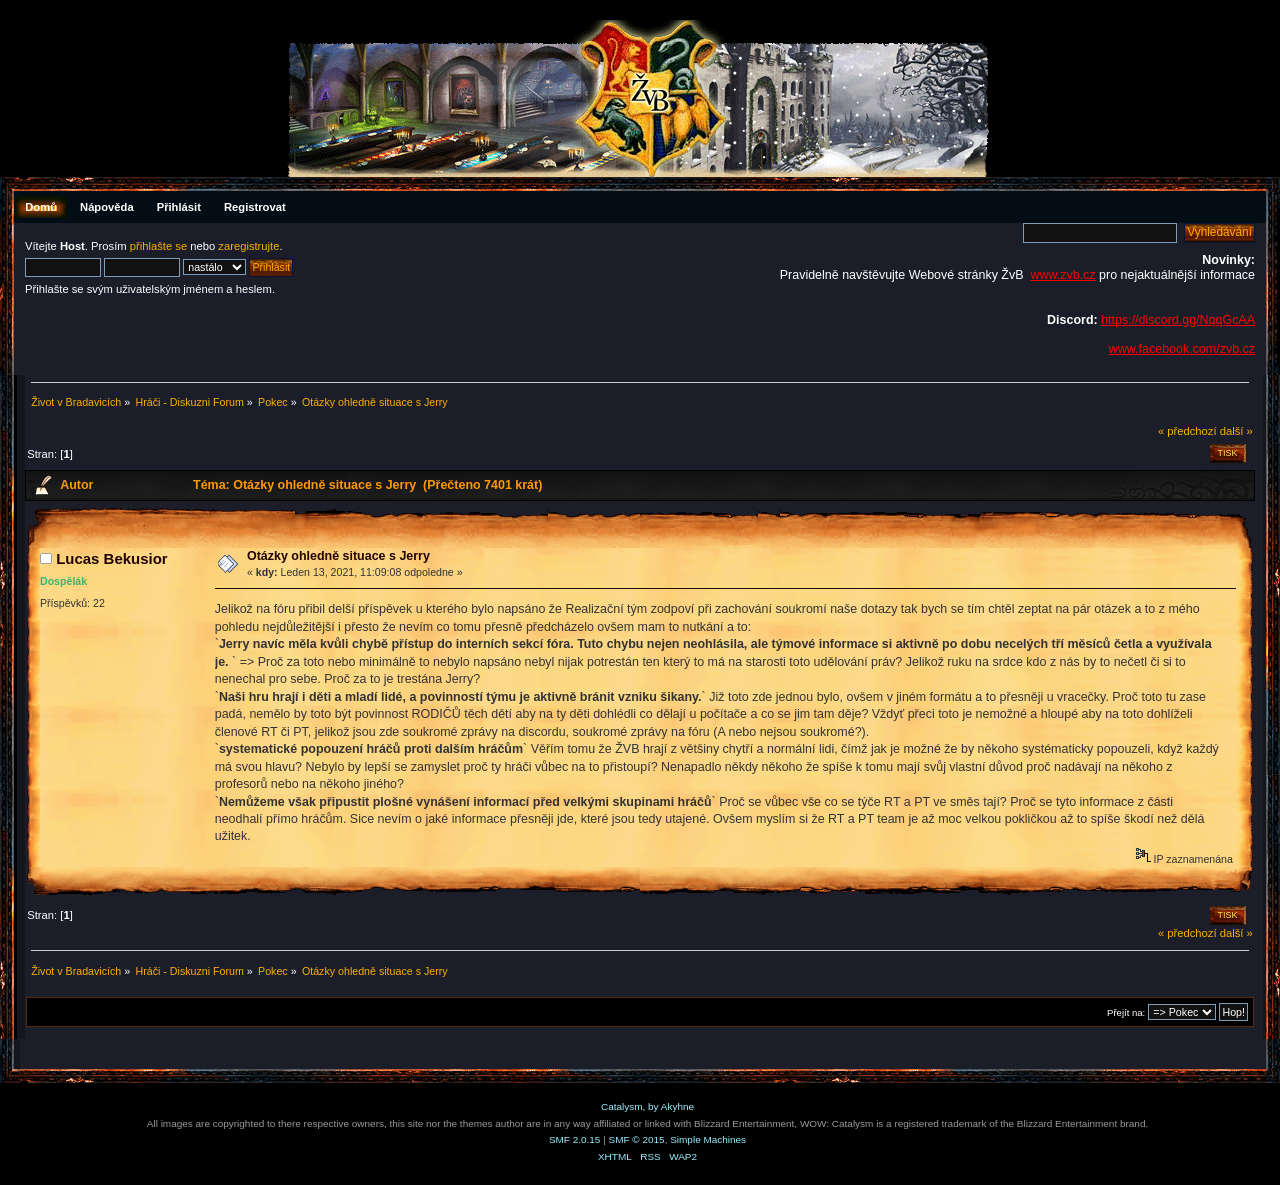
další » (1236, 431)
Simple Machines (708, 1139)
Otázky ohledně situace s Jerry (338, 556)
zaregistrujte (248, 246)
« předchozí (1187, 431)
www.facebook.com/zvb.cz (1182, 349)
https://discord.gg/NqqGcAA (1178, 320)
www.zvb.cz (1062, 275)
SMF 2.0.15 (575, 1139)
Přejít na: (1126, 1012)
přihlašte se (158, 246)
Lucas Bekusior (111, 558)
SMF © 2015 (637, 1139)
